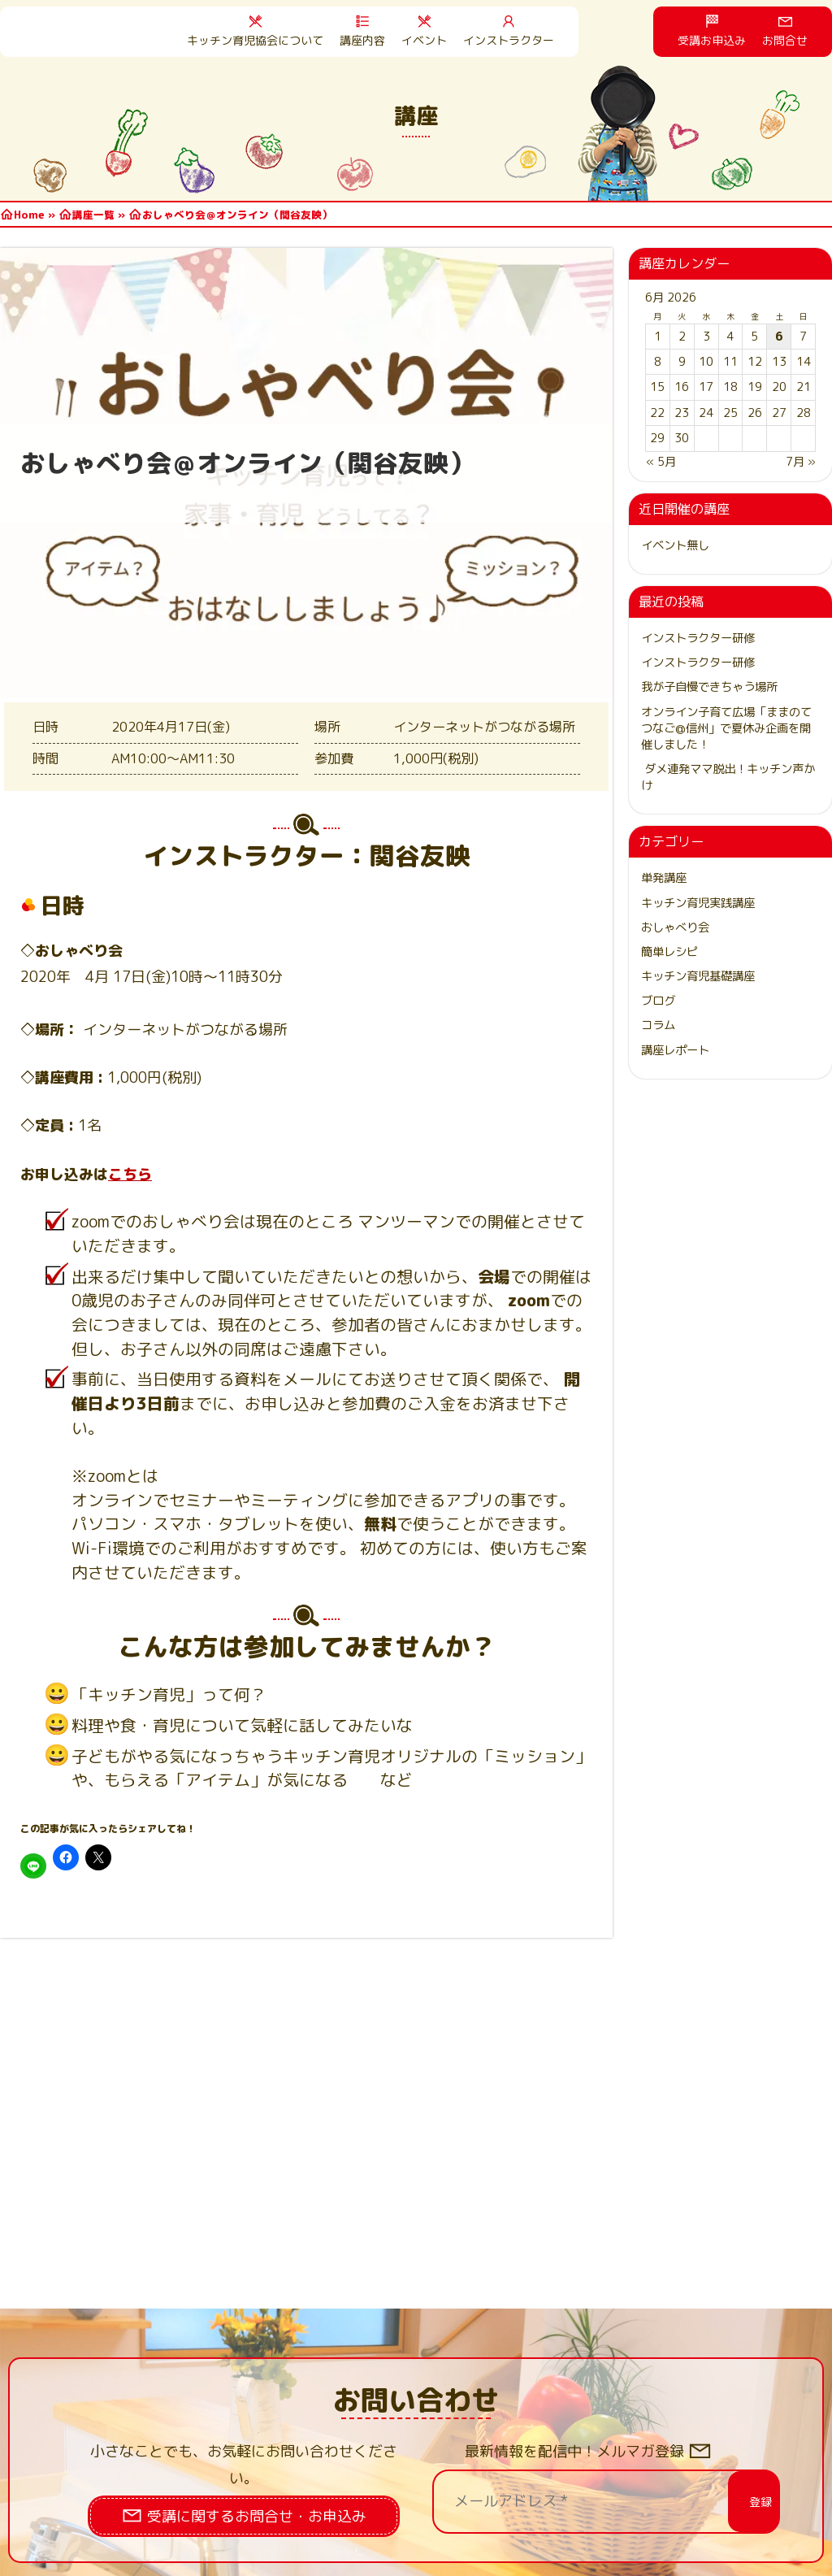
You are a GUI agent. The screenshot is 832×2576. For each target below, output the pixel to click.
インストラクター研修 (698, 638)
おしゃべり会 (675, 927)
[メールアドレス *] (596, 2501)
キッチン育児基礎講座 (698, 976)
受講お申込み (712, 40)
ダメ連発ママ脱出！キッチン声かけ (728, 777)
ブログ (658, 1001)
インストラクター (508, 40)
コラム (658, 1025)
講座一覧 (93, 214)
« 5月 (661, 462)
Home (29, 214)
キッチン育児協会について (255, 40)
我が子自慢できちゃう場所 (709, 687)
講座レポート (675, 1050)
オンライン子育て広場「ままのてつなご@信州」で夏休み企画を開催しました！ (726, 728)
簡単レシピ (669, 952)
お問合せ (785, 40)
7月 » (801, 462)
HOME (97, 31)
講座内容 (362, 40)
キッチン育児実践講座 (698, 903)
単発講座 (664, 878)
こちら (130, 1174)
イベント (424, 40)
